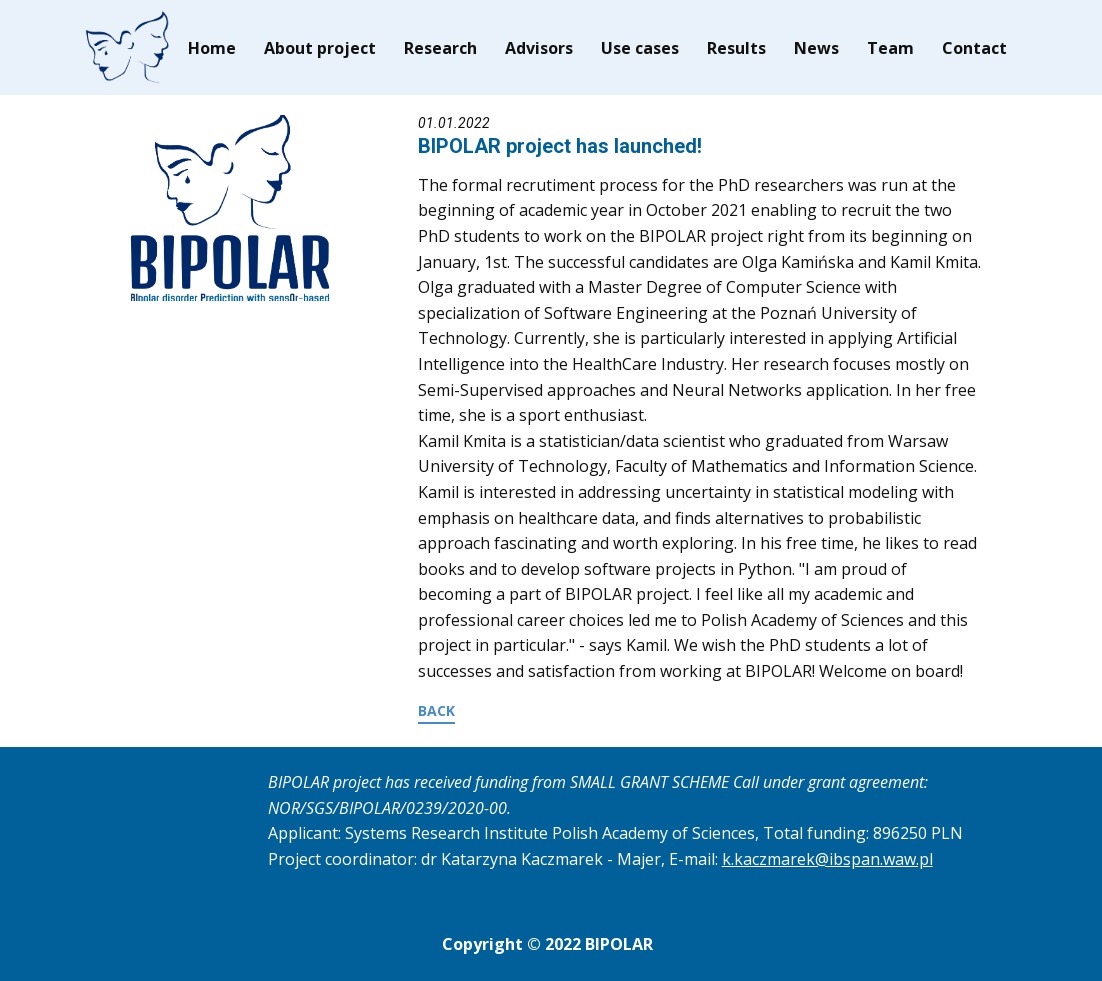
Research (440, 48)
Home (212, 48)
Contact (974, 48)
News (816, 48)
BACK (436, 710)
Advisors (539, 48)
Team (890, 48)
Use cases (640, 48)
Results (736, 48)
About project (320, 48)
